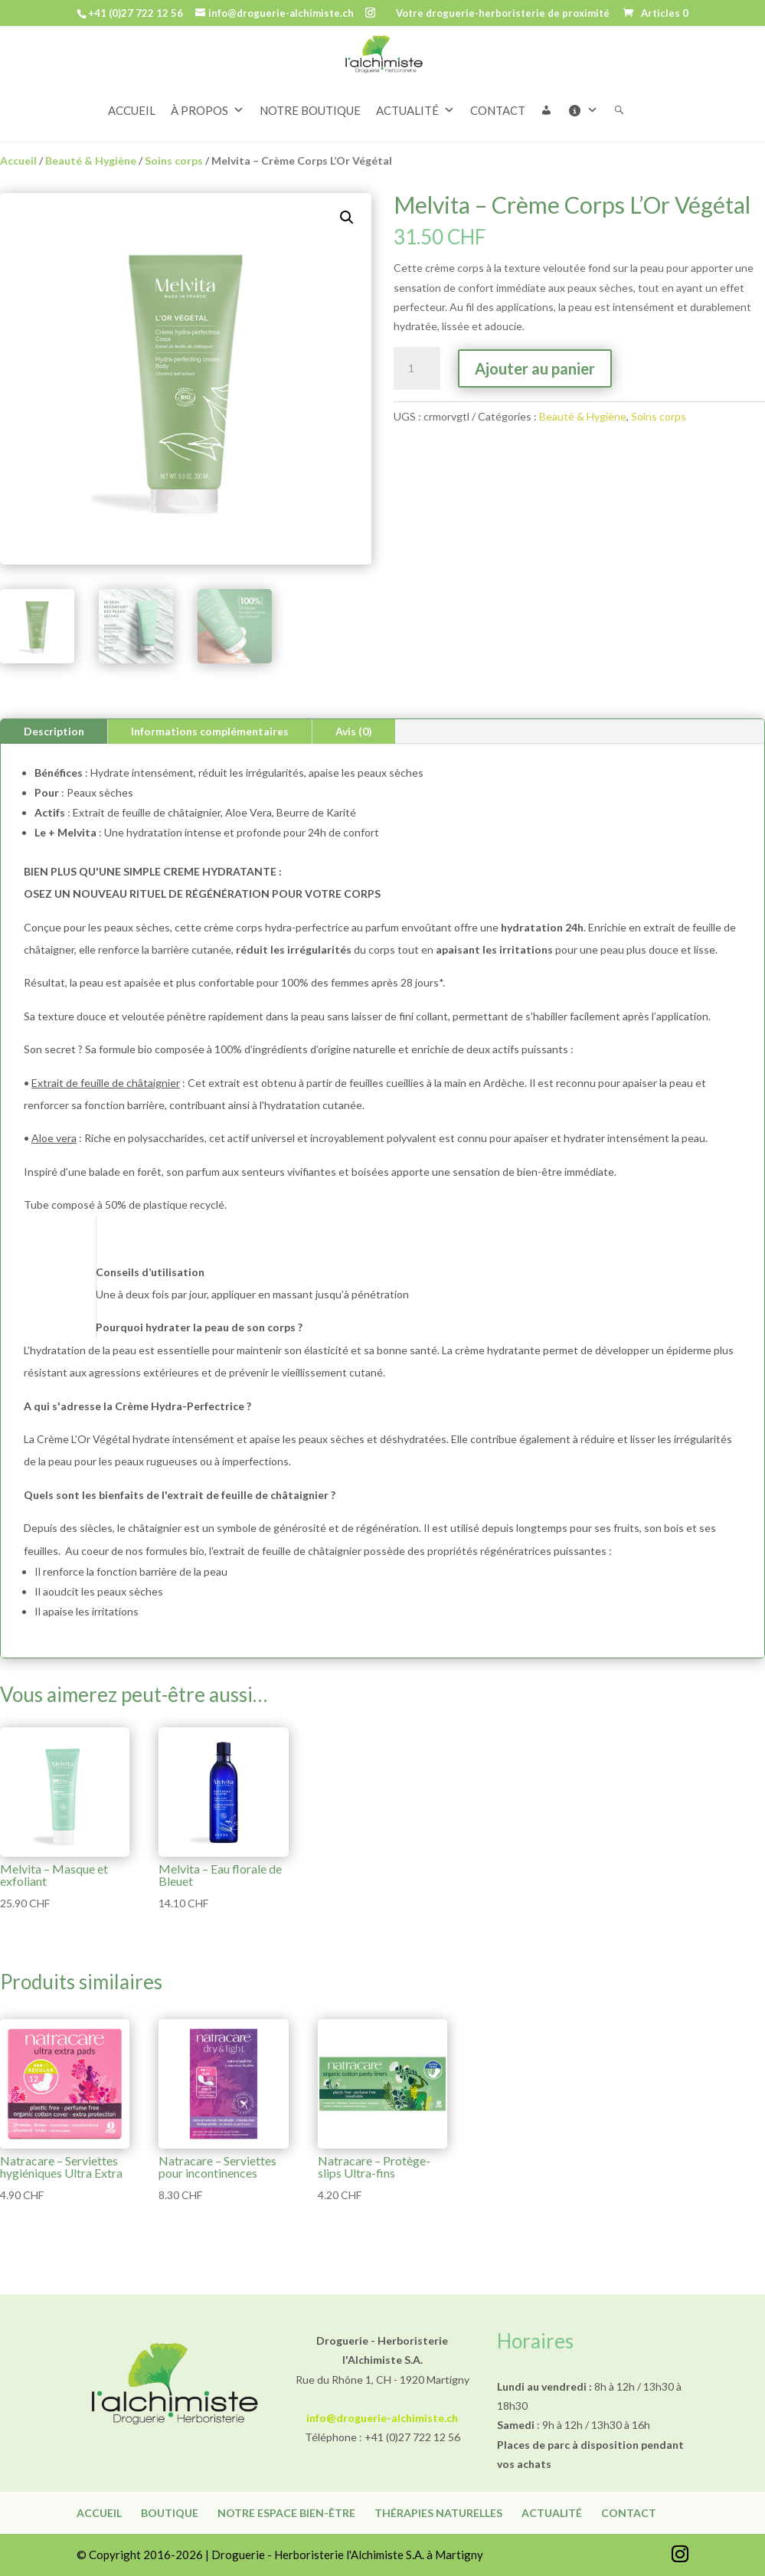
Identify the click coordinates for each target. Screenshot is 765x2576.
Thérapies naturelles (438, 2512)
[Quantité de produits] (417, 368)
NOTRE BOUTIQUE (310, 76)
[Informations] (590, 75)
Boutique (169, 2512)
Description (54, 731)
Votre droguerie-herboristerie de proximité (503, 13)
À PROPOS (207, 75)
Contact (628, 2512)
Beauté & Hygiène (90, 160)
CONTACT (497, 76)
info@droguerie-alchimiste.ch (382, 2417)
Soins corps (174, 160)
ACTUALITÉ (415, 75)
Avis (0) (353, 731)
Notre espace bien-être (286, 2512)
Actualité (551, 2512)
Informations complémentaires (210, 731)
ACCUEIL (131, 76)
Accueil (18, 160)
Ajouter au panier (535, 368)
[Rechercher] (626, 75)
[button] (554, 75)
